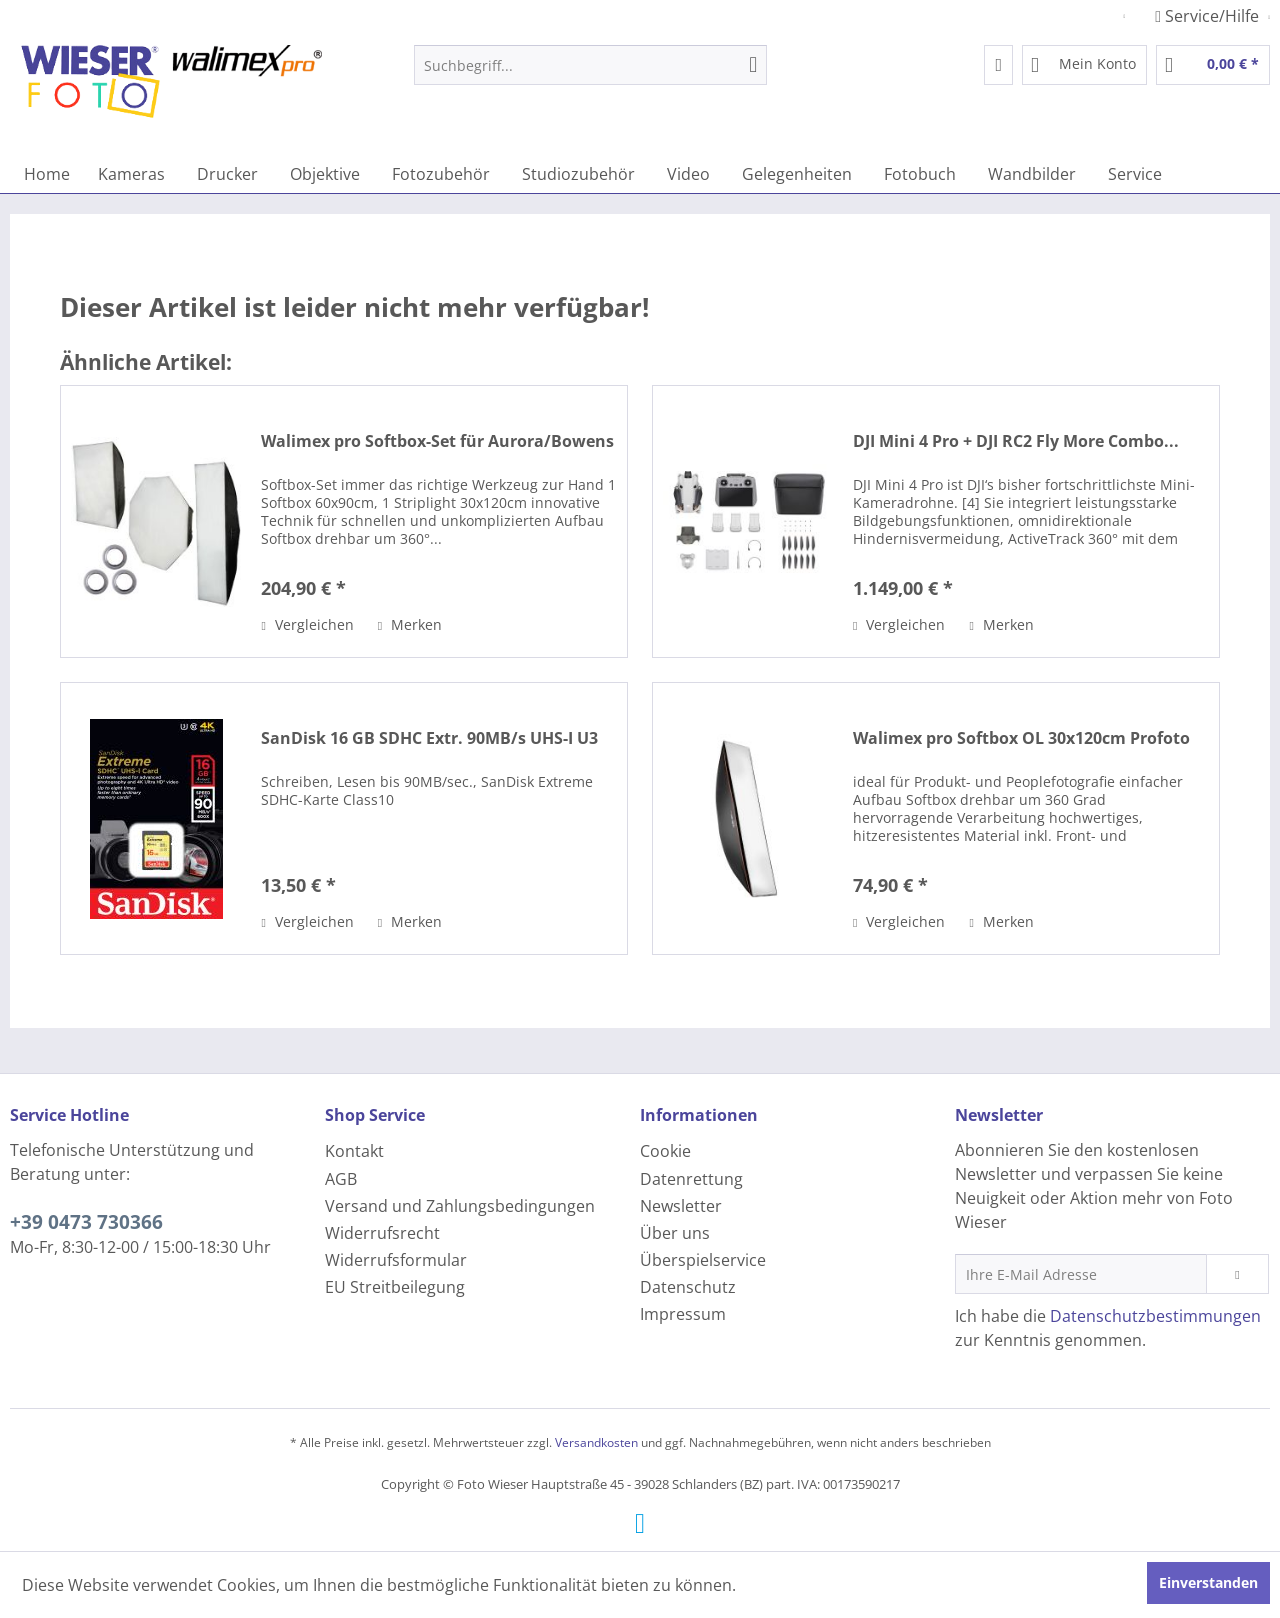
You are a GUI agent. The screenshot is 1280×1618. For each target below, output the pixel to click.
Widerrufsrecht (382, 1233)
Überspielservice (703, 1260)
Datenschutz (688, 1287)
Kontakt (354, 1151)
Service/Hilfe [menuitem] (1209, 16)
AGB (341, 1179)
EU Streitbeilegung (395, 1287)
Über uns (675, 1233)
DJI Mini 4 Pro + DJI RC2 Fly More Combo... (1016, 441)
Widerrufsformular (396, 1260)
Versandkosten (596, 1442)
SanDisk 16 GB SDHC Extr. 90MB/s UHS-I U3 (429, 738)
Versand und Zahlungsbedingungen (460, 1206)
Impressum (683, 1314)
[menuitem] (590, 65)
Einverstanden (1208, 1582)
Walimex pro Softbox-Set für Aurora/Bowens (437, 441)
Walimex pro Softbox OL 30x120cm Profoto (1021, 738)
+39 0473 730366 (86, 1222)
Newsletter (681, 1206)
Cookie (665, 1151)
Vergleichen (307, 624)
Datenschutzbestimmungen (1155, 1316)
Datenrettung (691, 1179)
